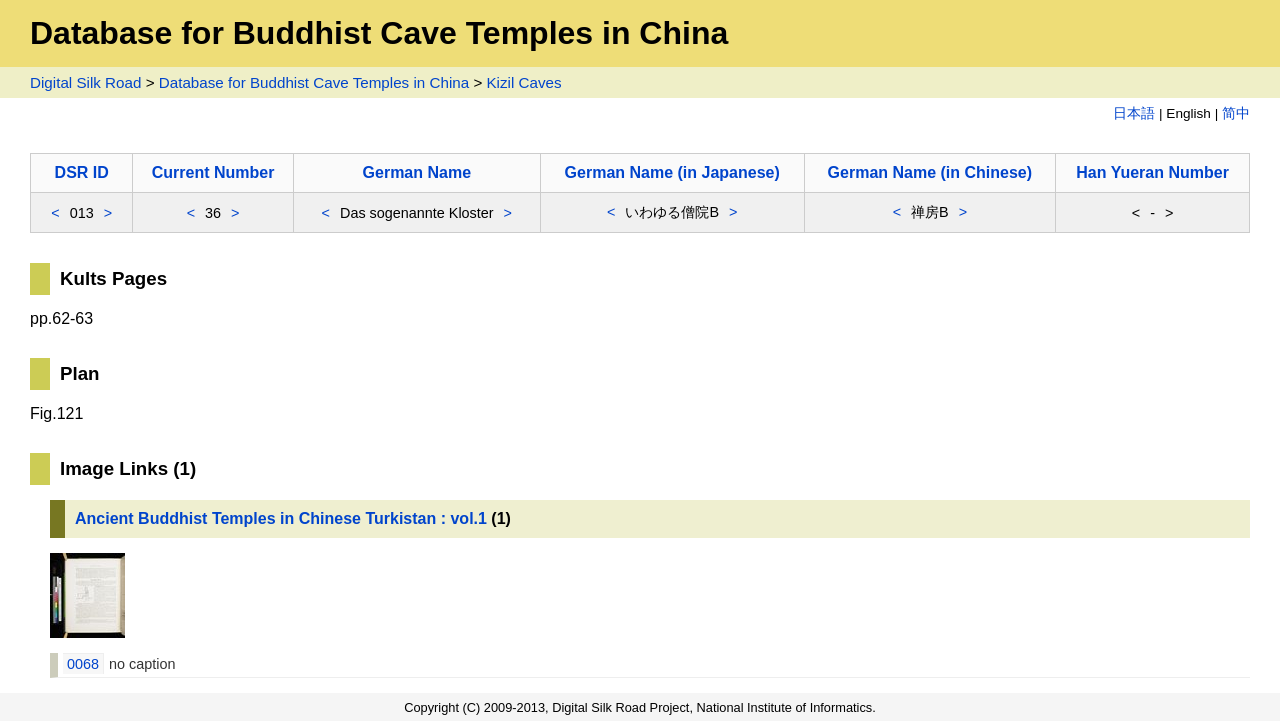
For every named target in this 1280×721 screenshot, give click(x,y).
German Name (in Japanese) (672, 172)
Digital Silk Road (85, 82)
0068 (83, 664)
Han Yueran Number (1152, 172)
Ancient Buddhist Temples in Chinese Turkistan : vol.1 (281, 518)
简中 (1236, 113)
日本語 (1134, 113)
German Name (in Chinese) (930, 172)
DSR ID (82, 172)
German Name (417, 172)
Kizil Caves (523, 82)
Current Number (213, 172)
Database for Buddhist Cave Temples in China (314, 82)
